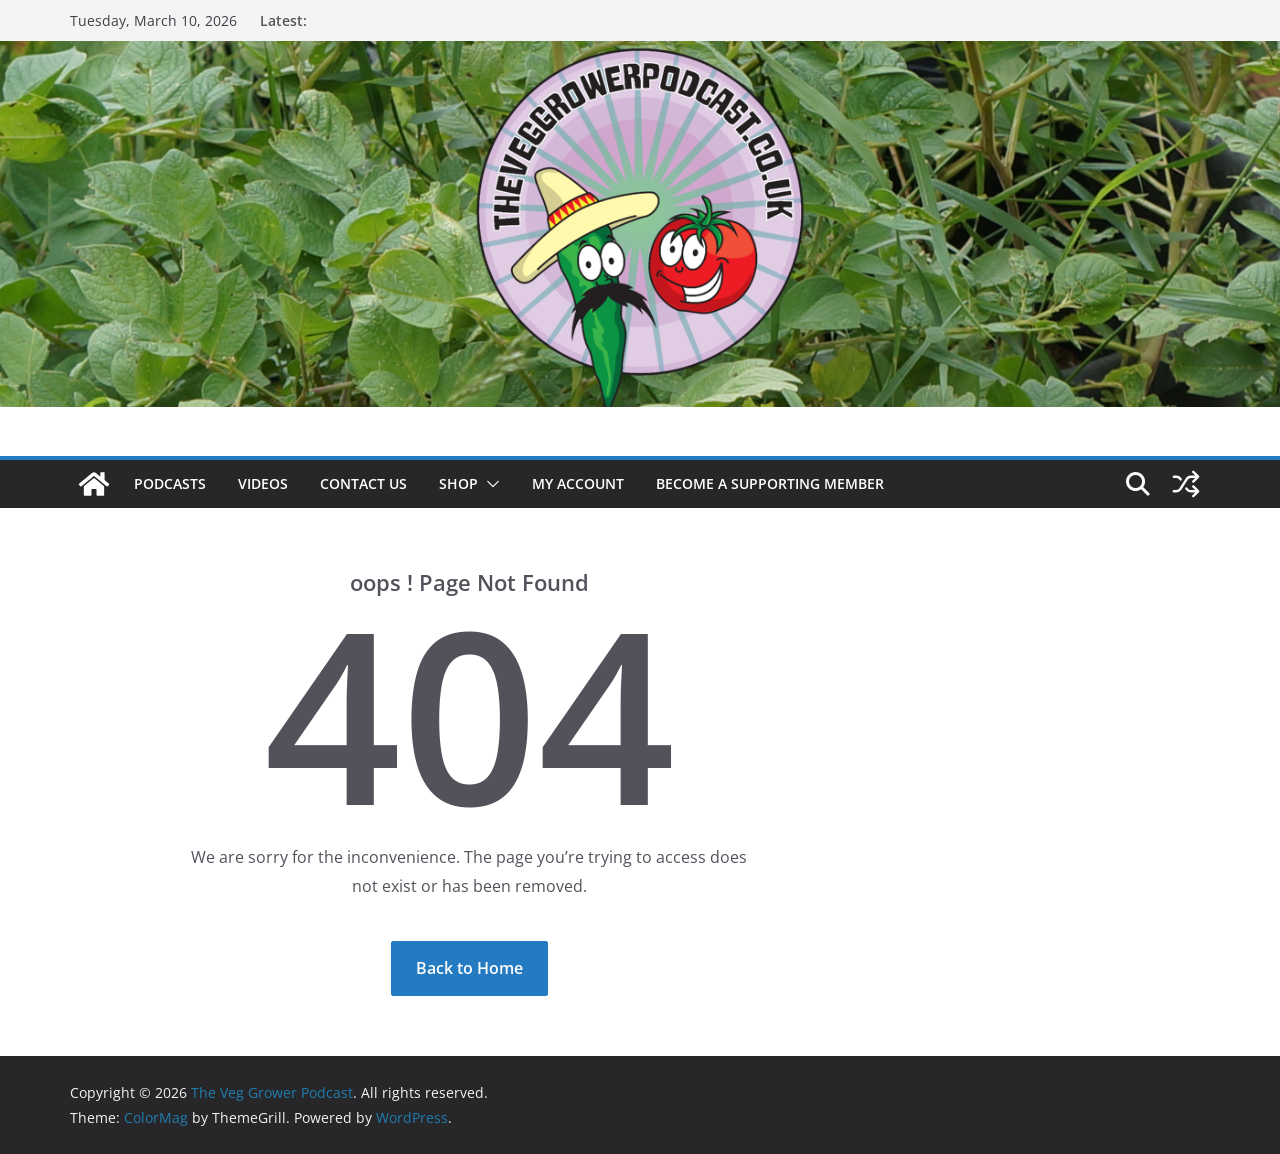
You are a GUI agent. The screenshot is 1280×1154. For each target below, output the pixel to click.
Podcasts (170, 483)
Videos (263, 483)
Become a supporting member (770, 483)
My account (578, 483)
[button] (489, 484)
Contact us (363, 483)
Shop (458, 483)
